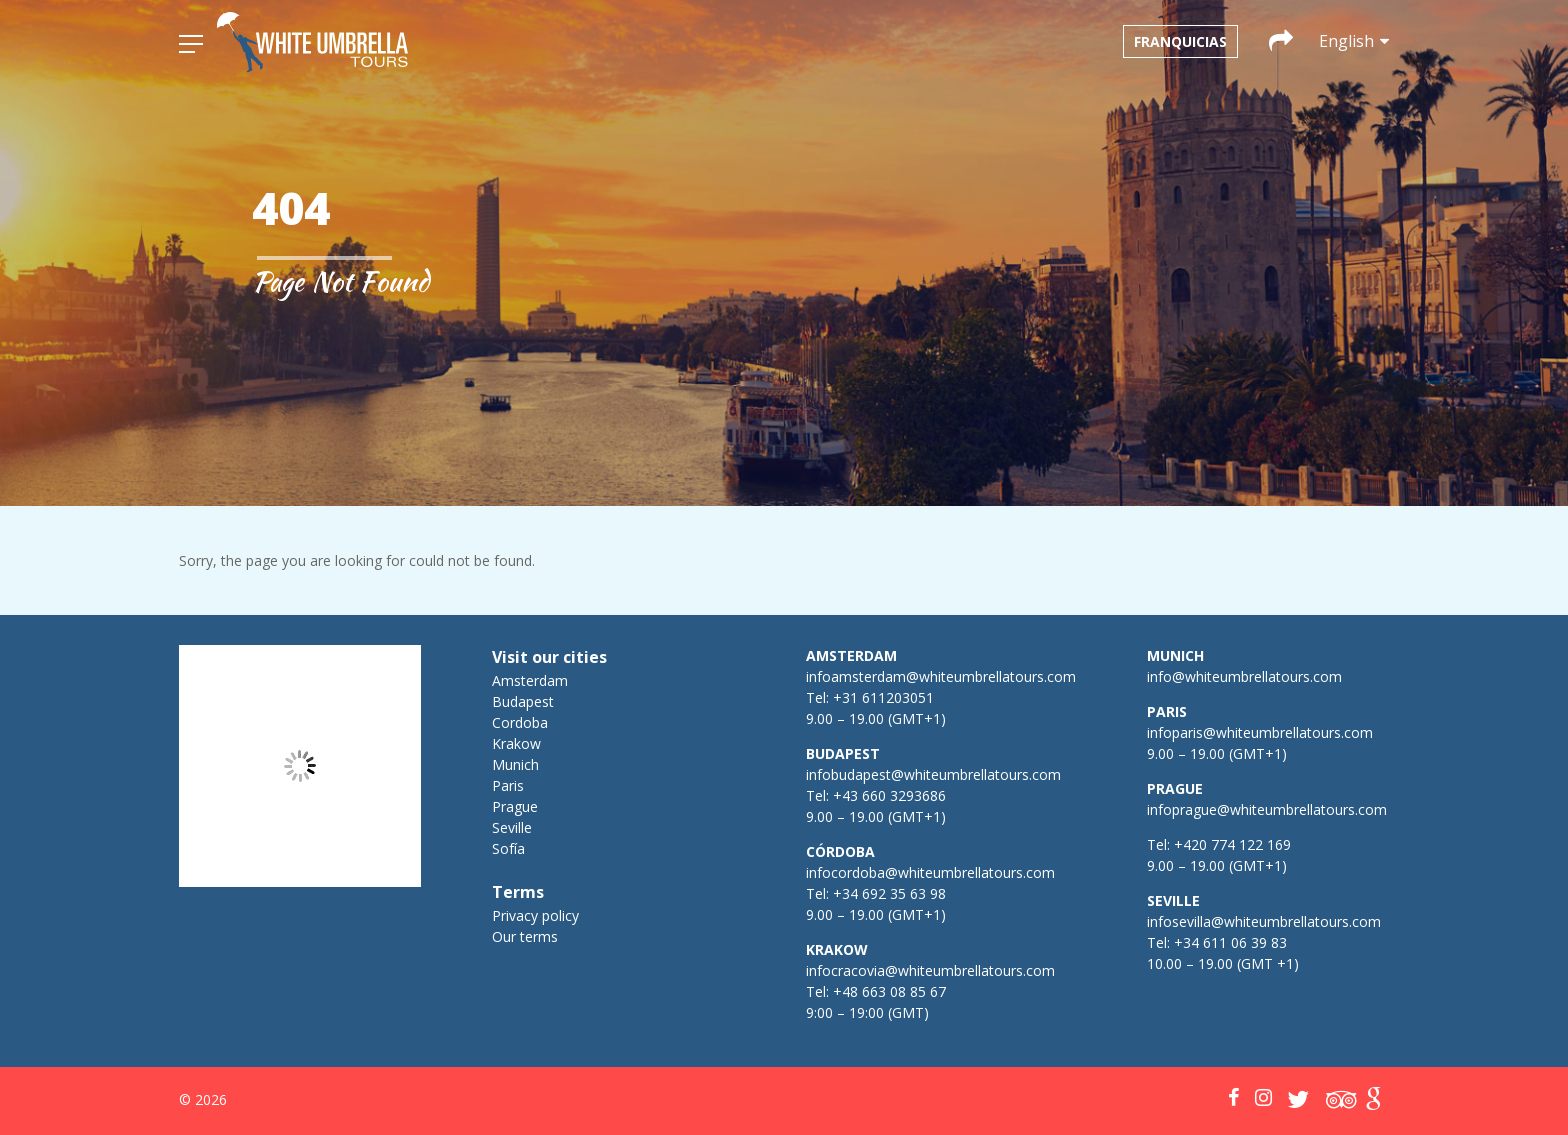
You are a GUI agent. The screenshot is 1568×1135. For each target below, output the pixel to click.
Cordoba (520, 722)
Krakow (516, 743)
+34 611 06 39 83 (1230, 942)
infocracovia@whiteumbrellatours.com (930, 970)
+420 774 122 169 (1230, 844)
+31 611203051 (883, 697)
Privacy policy (535, 915)
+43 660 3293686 (889, 795)
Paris (508, 785)
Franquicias (1180, 41)
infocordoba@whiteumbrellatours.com (930, 872)
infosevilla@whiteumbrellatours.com (1264, 921)
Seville (512, 827)
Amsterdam (530, 680)
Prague (515, 806)
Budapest (523, 701)
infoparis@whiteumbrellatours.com (1260, 732)
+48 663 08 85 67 (889, 991)
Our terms (525, 936)
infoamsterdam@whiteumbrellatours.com (941, 676)
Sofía (508, 848)
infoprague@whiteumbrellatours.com (1267, 809)
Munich (515, 764)
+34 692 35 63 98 (889, 893)
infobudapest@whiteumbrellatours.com (933, 774)
